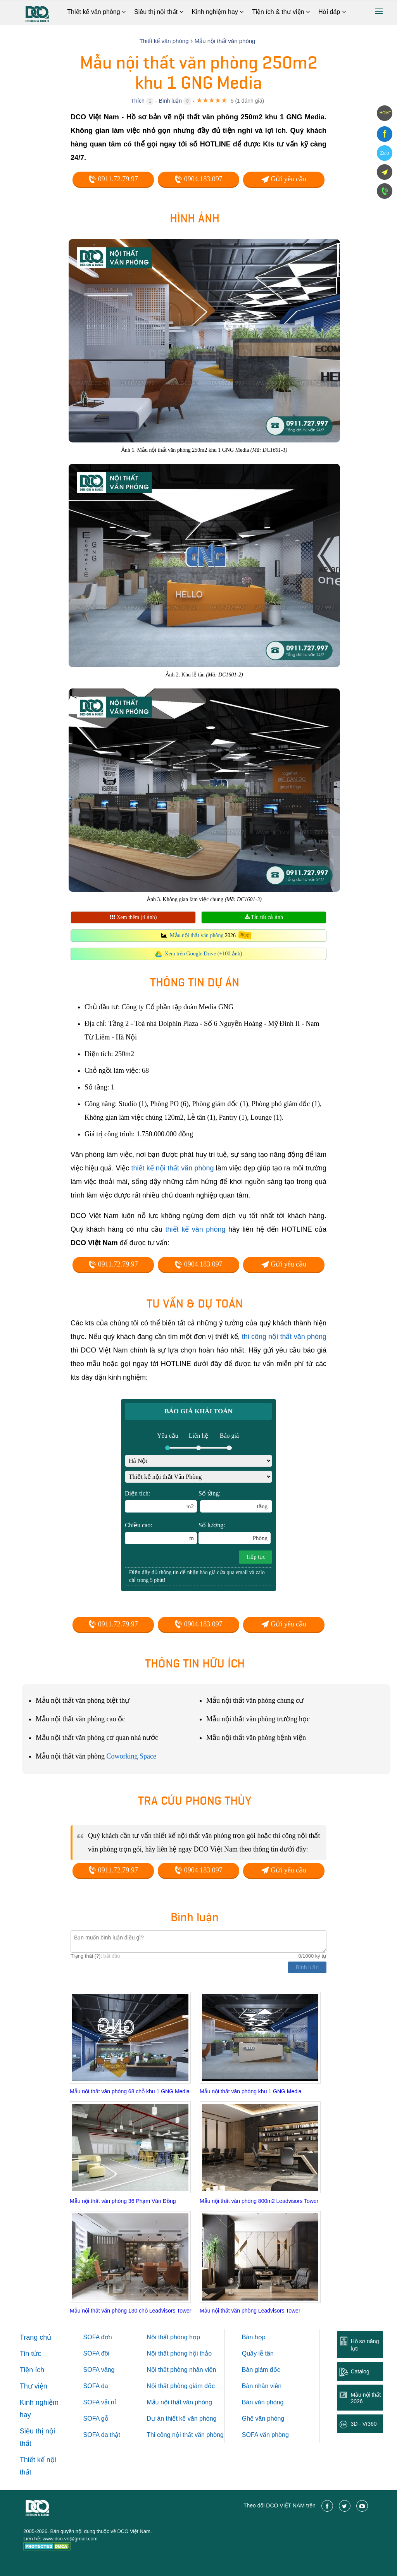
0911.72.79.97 (113, 179)
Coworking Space (131, 1756)
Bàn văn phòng (263, 2402)
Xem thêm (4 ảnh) (133, 917)
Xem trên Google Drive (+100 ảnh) (203, 954)
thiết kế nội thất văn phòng (172, 1168)
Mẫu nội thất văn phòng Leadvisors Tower (250, 2311)
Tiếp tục (255, 1557)
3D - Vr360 (363, 2424)
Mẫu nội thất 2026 (365, 2398)
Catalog (359, 2371)
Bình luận (170, 101)
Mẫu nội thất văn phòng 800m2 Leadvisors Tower (259, 2201)
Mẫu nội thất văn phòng (196, 935)
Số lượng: (234, 1533)
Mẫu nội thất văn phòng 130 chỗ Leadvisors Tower (130, 2311)
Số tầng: (235, 1501)
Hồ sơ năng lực (364, 2345)
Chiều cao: (161, 1533)
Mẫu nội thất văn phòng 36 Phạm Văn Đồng (123, 2201)
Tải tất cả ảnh (264, 917)
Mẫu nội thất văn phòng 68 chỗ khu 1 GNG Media (130, 2091)
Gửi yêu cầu (283, 179)
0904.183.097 (198, 179)
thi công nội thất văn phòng (284, 1336)
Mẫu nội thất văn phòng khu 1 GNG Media (251, 2091)
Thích (138, 101)
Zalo (384, 153)
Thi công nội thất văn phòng (185, 2434)
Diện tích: (161, 1501)
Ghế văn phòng (263, 2418)
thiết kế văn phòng (196, 1229)
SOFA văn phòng (265, 2434)
